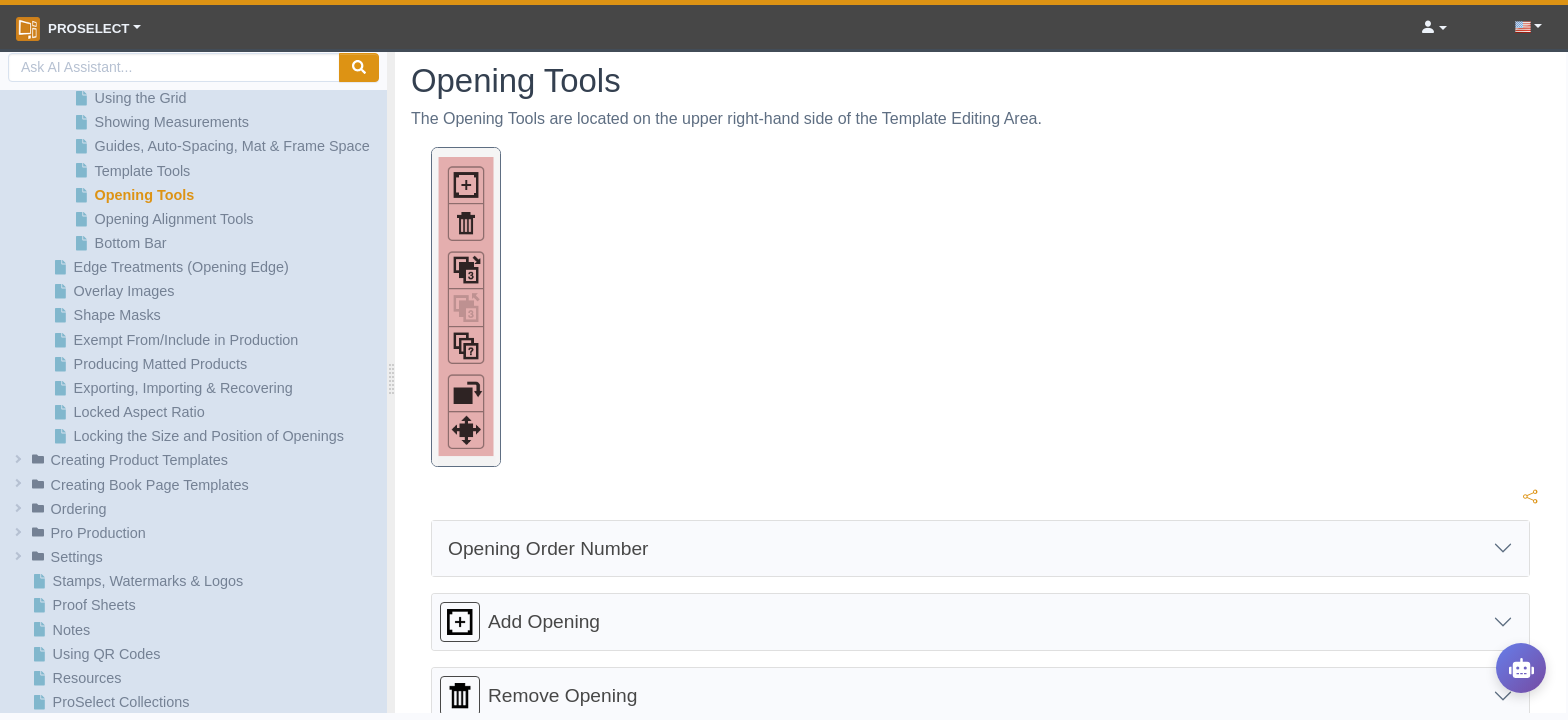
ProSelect (72, 29)
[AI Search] (174, 67)
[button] (196, 460)
